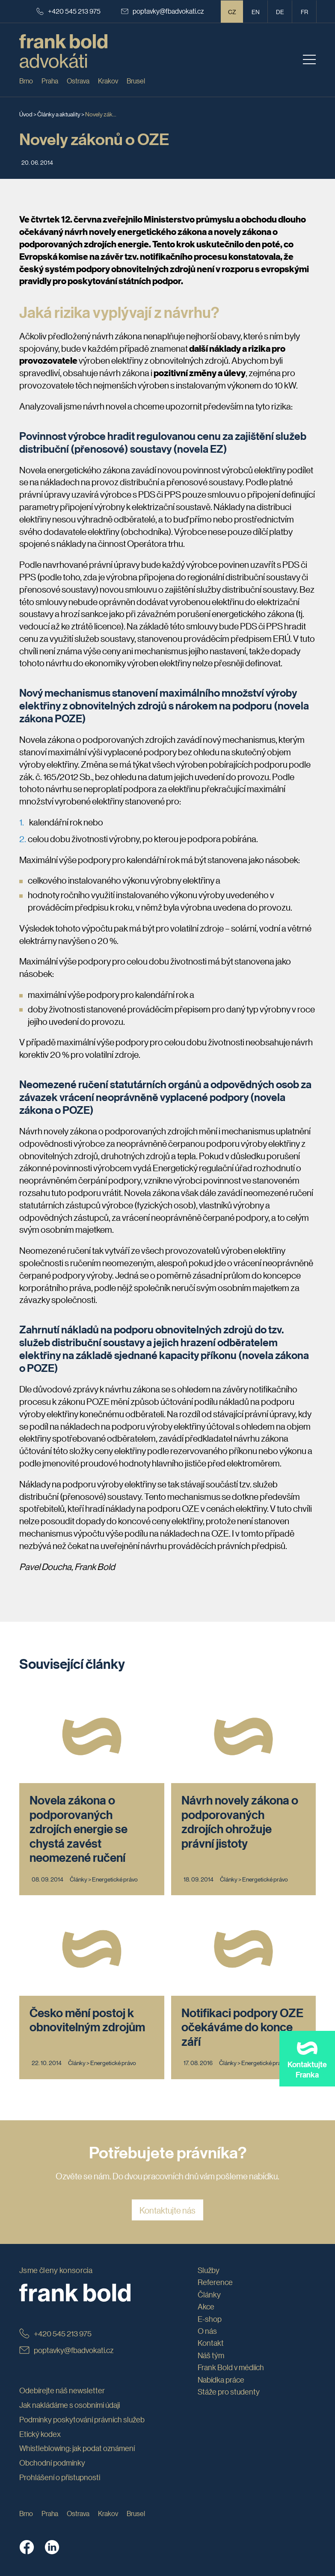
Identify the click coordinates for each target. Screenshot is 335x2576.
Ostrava (78, 80)
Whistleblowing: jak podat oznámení (77, 2448)
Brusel (136, 80)
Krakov (108, 80)
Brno (26, 80)
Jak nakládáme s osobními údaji (69, 2405)
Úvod (26, 114)
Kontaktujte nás (167, 2210)
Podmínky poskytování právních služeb (82, 2419)
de (280, 11)
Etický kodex (40, 2434)
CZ (232, 11)
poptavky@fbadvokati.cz (162, 10)
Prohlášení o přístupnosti (59, 2477)
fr (304, 11)
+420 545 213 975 (68, 10)
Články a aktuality (58, 114)
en (256, 11)
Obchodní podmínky (52, 2462)
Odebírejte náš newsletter (62, 2390)
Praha (50, 80)
